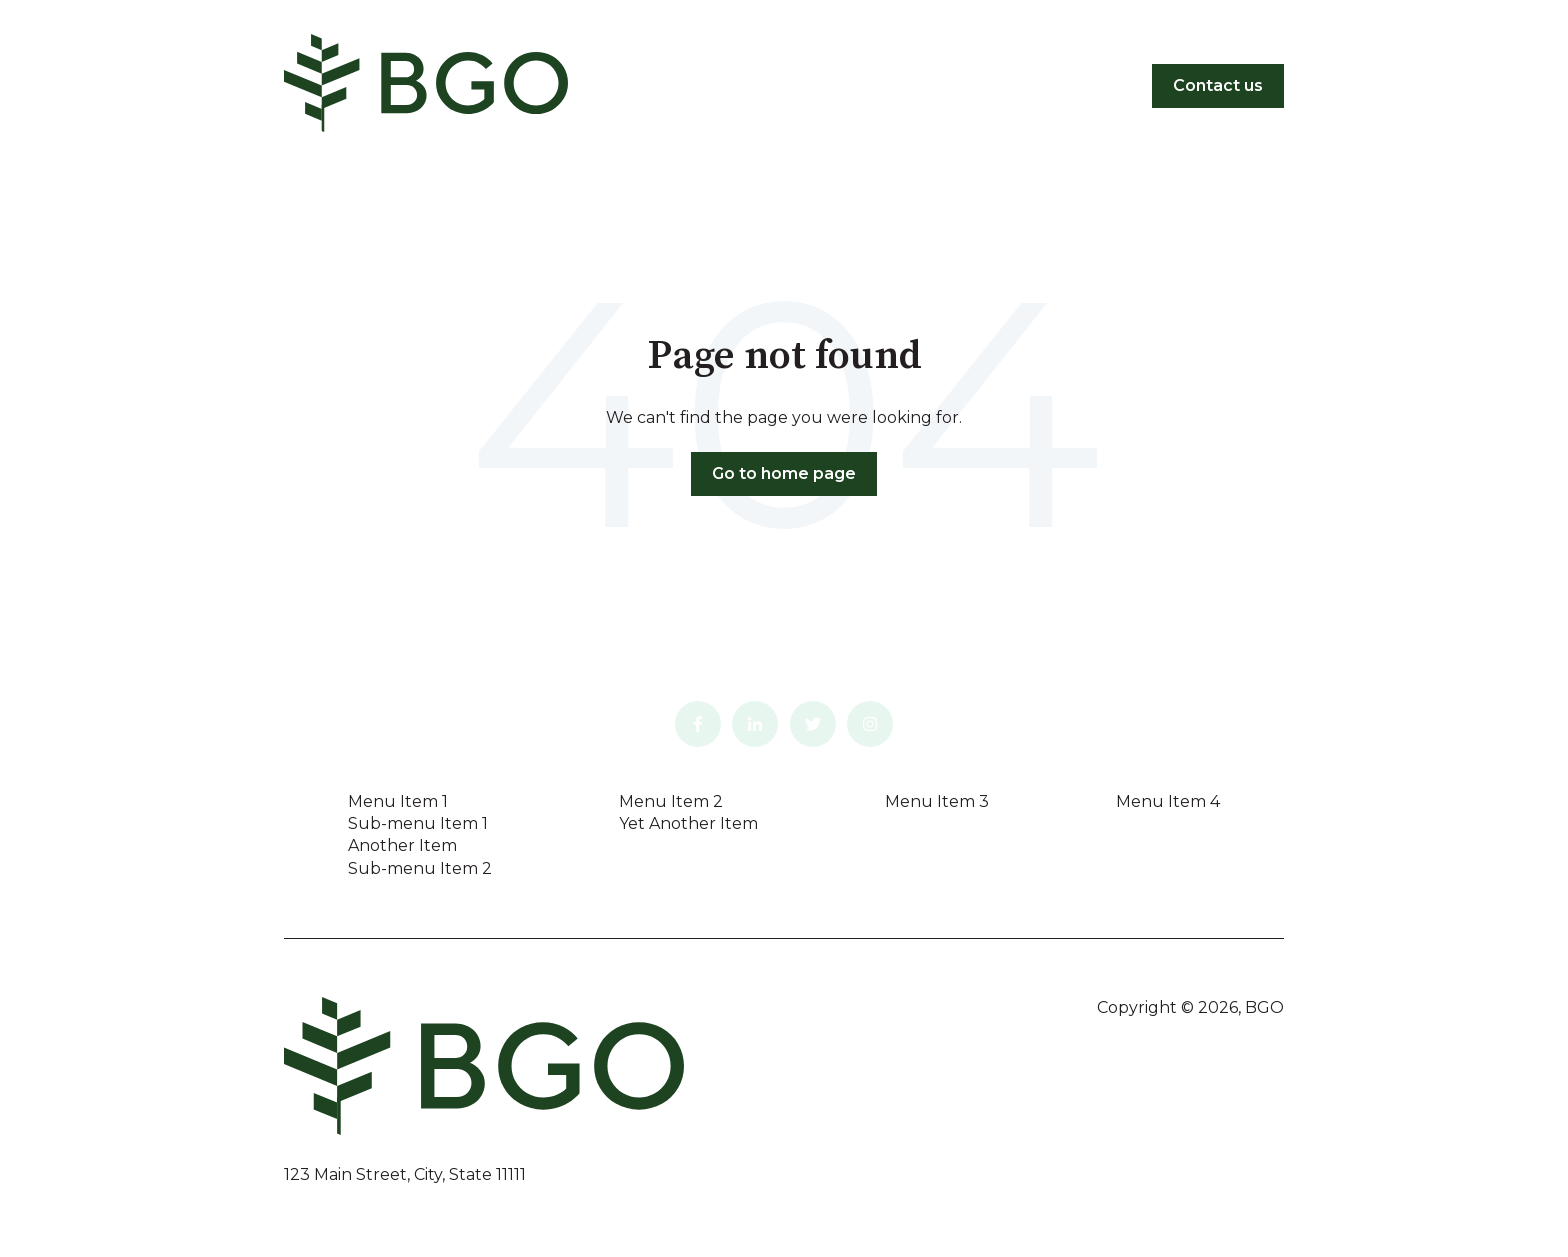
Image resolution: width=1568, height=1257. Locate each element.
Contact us (1218, 85)
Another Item (402, 845)
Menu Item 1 (398, 801)
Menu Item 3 (937, 801)
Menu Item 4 (1168, 801)
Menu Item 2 (671, 801)
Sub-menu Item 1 (418, 823)
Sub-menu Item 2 (420, 868)
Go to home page (784, 473)
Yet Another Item (688, 823)
